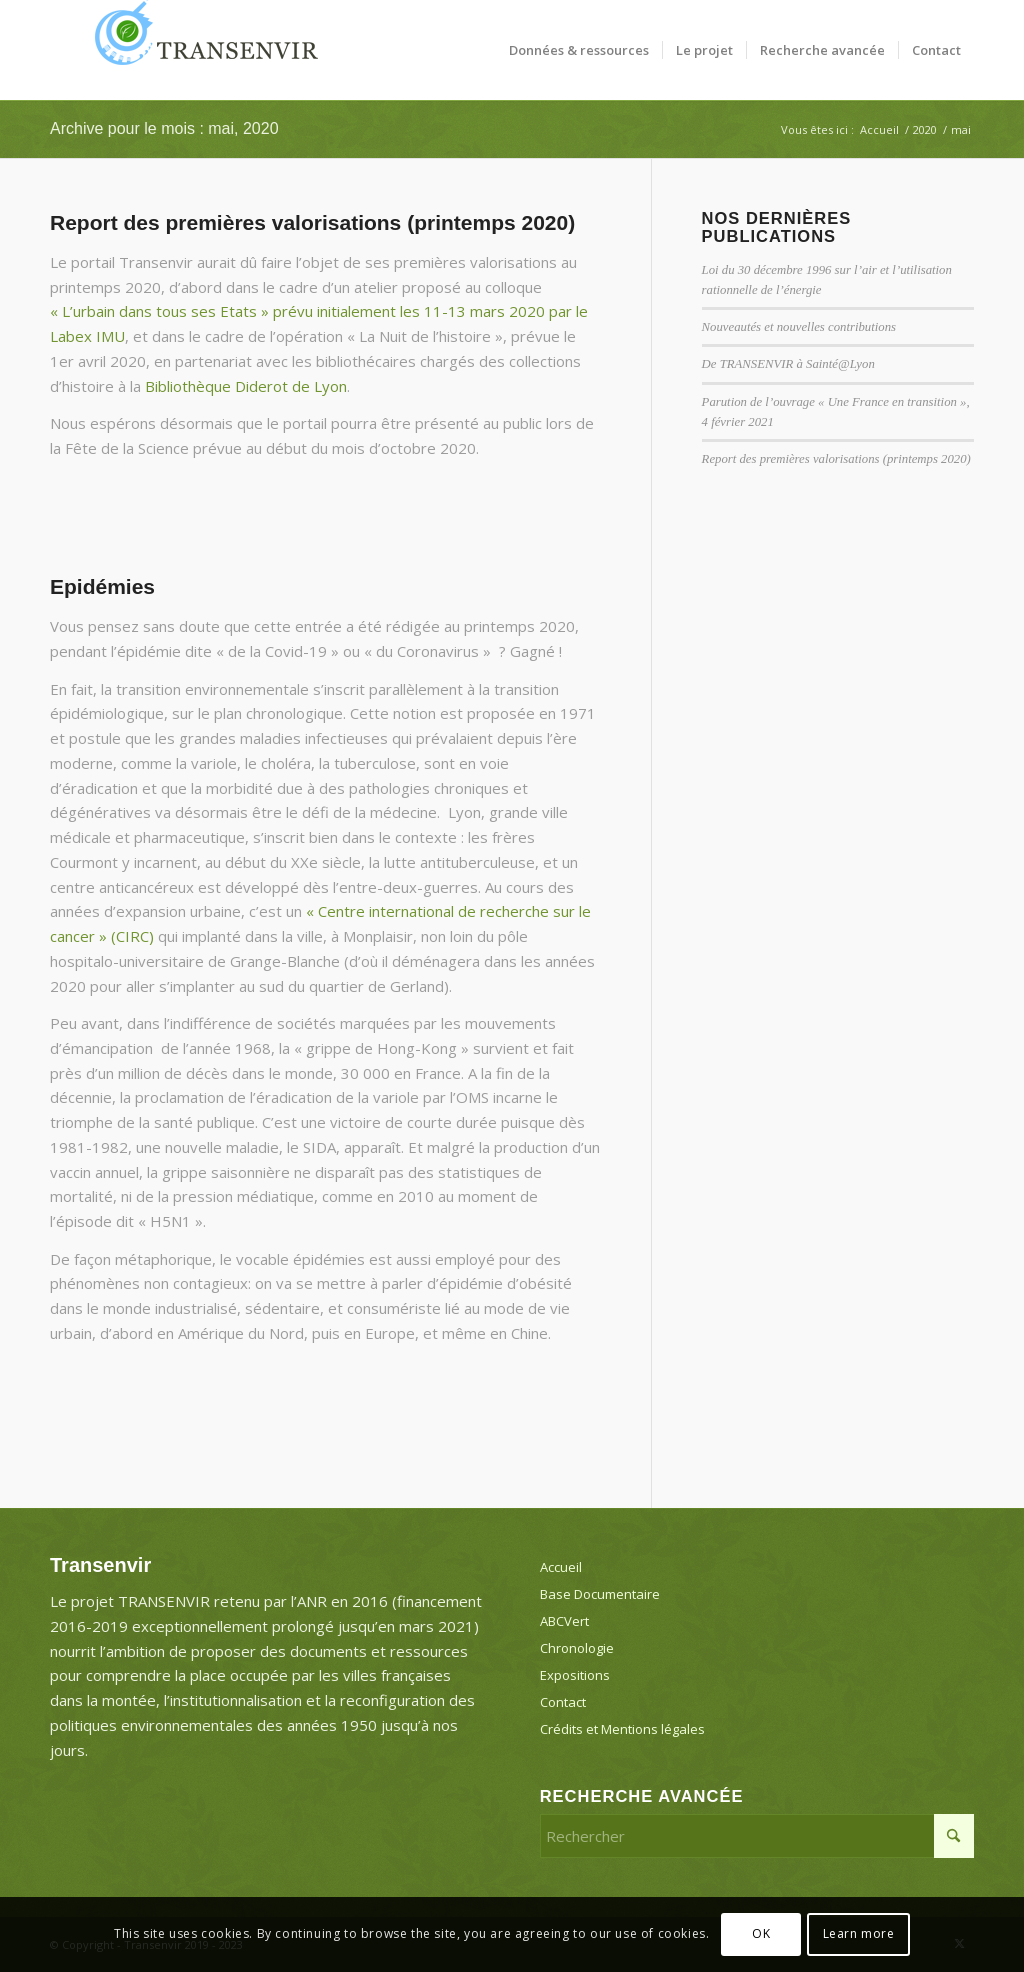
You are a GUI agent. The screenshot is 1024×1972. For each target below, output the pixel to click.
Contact (563, 1702)
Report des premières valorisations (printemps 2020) (312, 222)
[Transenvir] (200, 50)
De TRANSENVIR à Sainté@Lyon (788, 364)
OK (761, 1933)
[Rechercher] (757, 1836)
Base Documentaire (600, 1594)
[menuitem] (579, 50)
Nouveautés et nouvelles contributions (799, 327)
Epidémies (102, 586)
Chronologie (577, 1648)
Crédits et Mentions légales (622, 1729)
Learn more (859, 1933)
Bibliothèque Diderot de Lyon (246, 386)
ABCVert (564, 1621)
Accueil (561, 1567)
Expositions (575, 1675)
